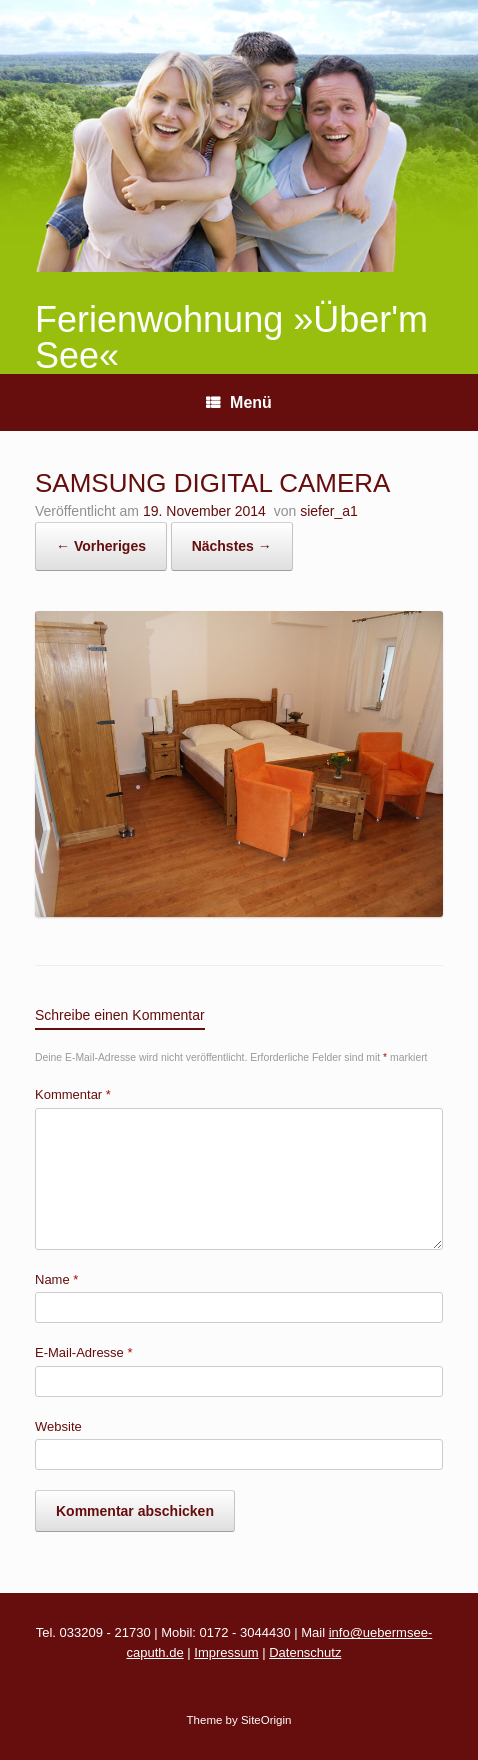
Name (56, 1279)
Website (58, 1426)
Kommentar (73, 1094)
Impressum (226, 1652)
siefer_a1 (329, 511)
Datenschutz (305, 1652)
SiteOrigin (266, 1720)
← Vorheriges (101, 546)
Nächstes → (232, 546)
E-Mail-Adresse (84, 1352)
